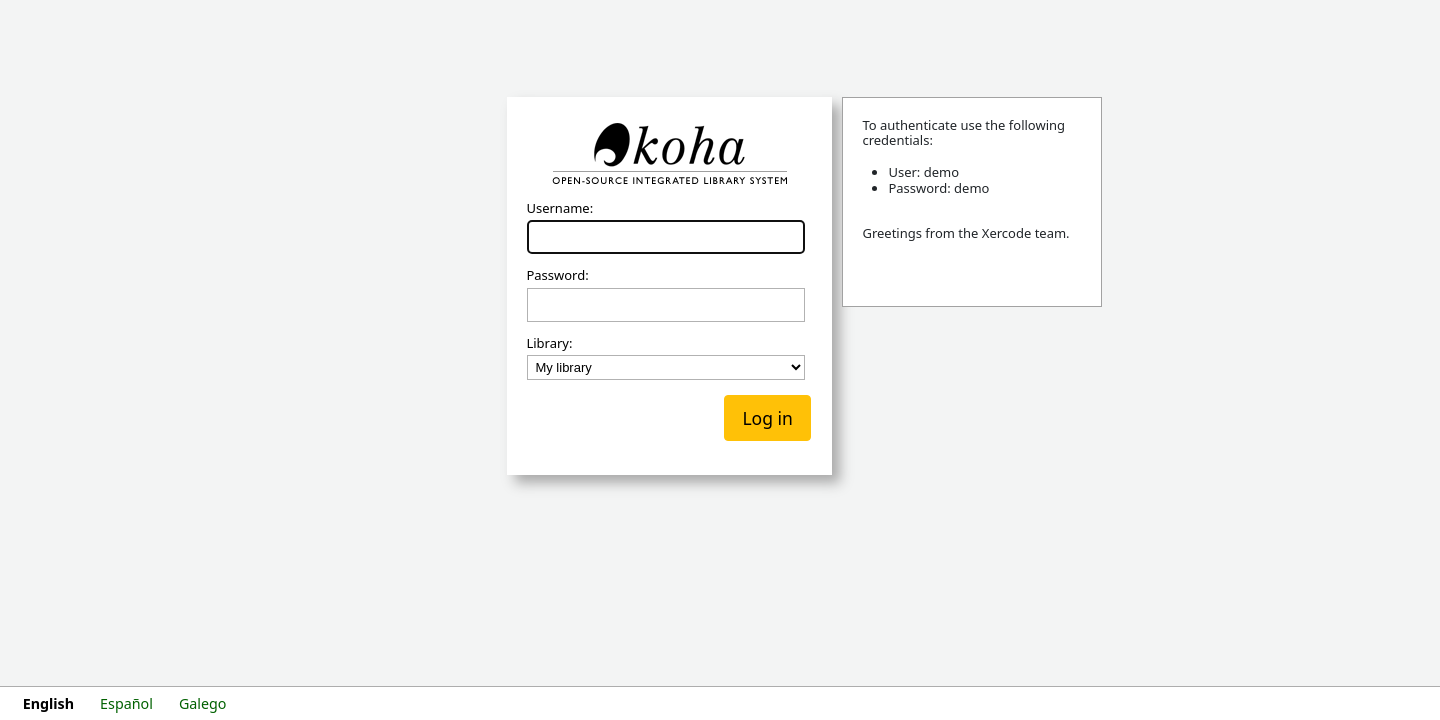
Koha (669, 154)
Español (126, 703)
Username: (559, 209)
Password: (557, 276)
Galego (203, 703)
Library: (549, 344)
